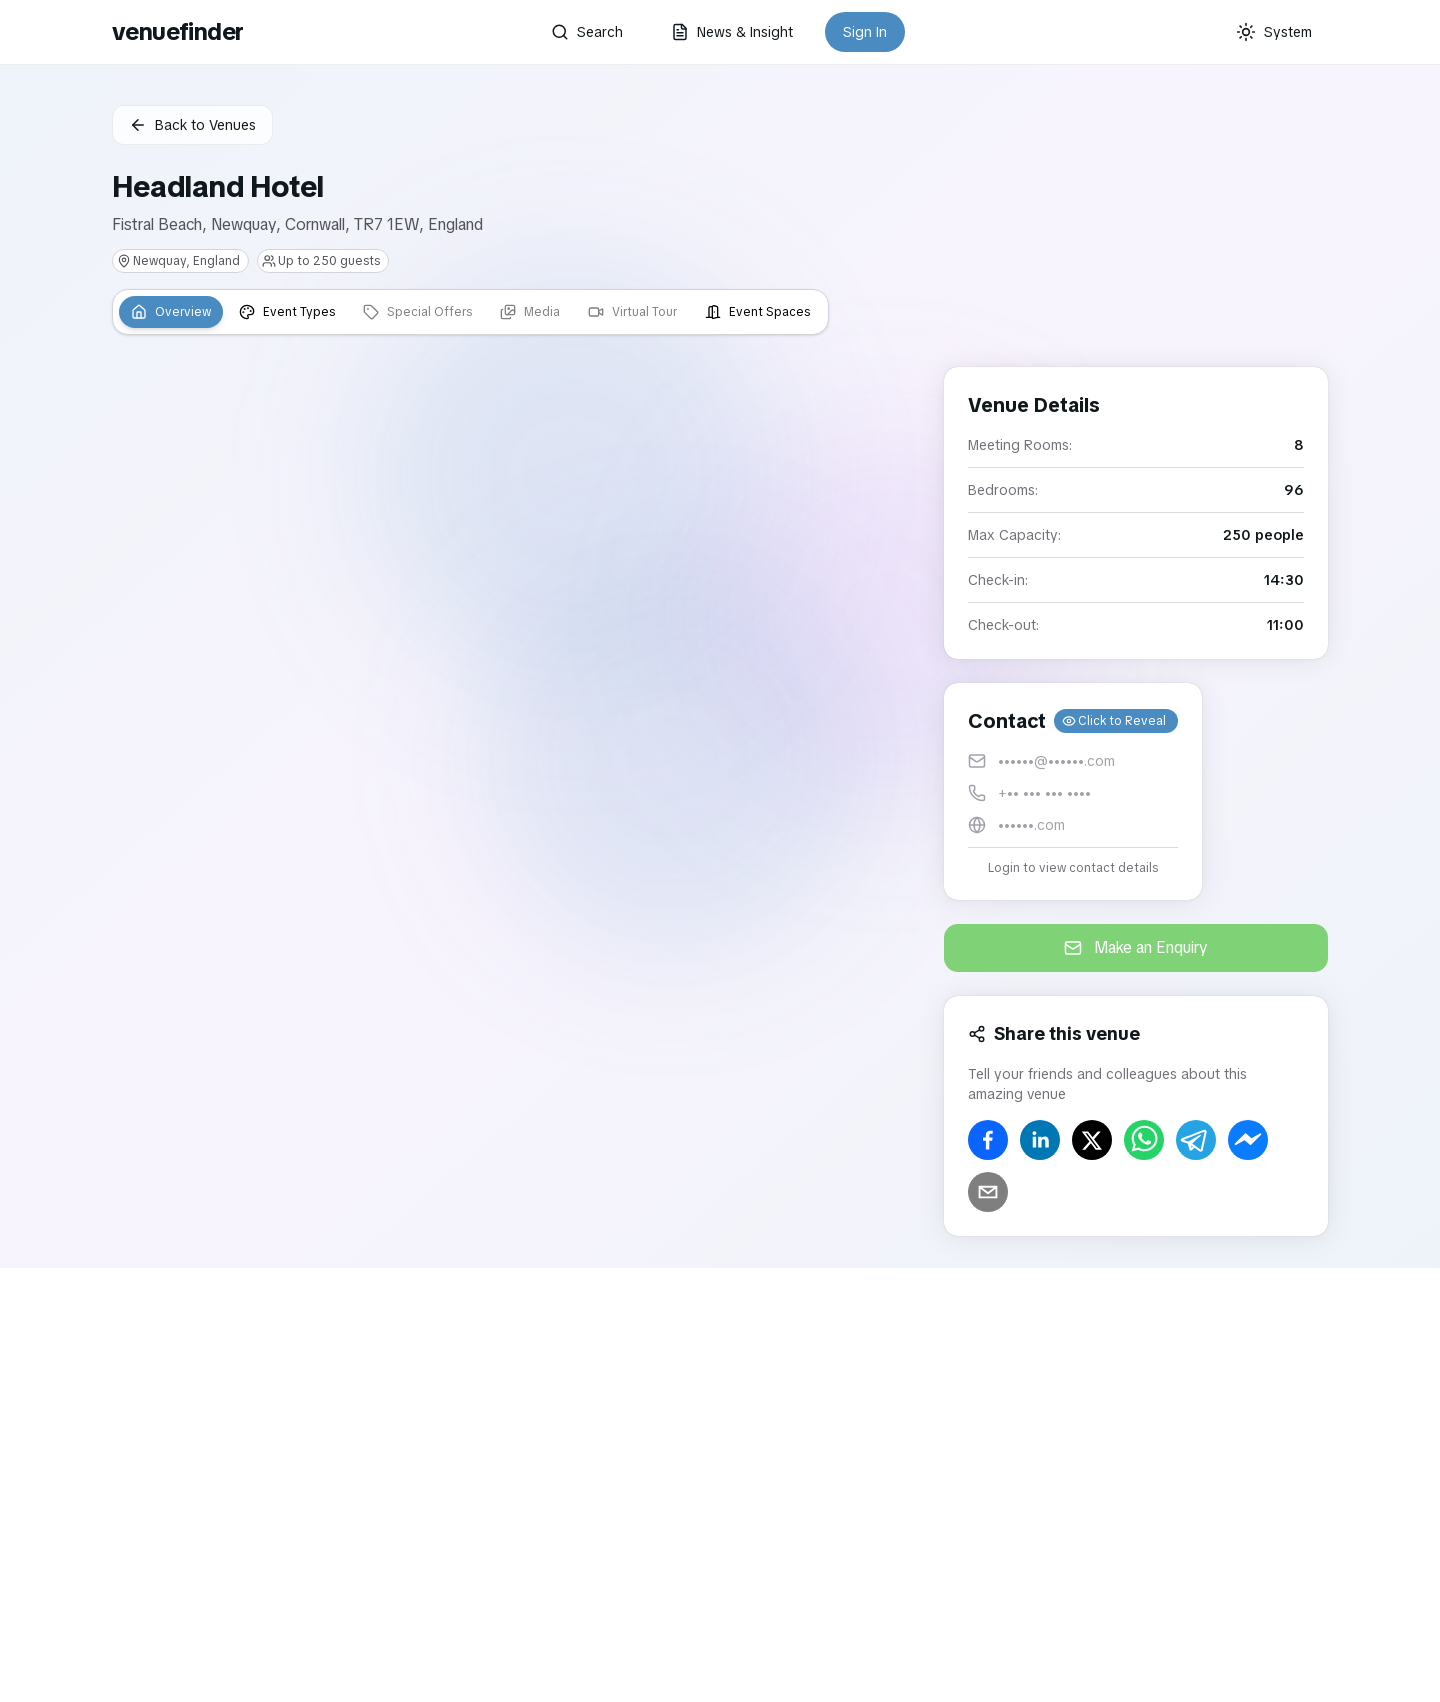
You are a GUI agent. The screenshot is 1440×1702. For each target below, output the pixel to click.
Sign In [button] (865, 32)
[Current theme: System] (1274, 32)
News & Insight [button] (732, 32)
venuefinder (177, 31)
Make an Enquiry (1136, 947)
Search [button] (587, 32)
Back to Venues (192, 125)
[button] (1073, 791)
